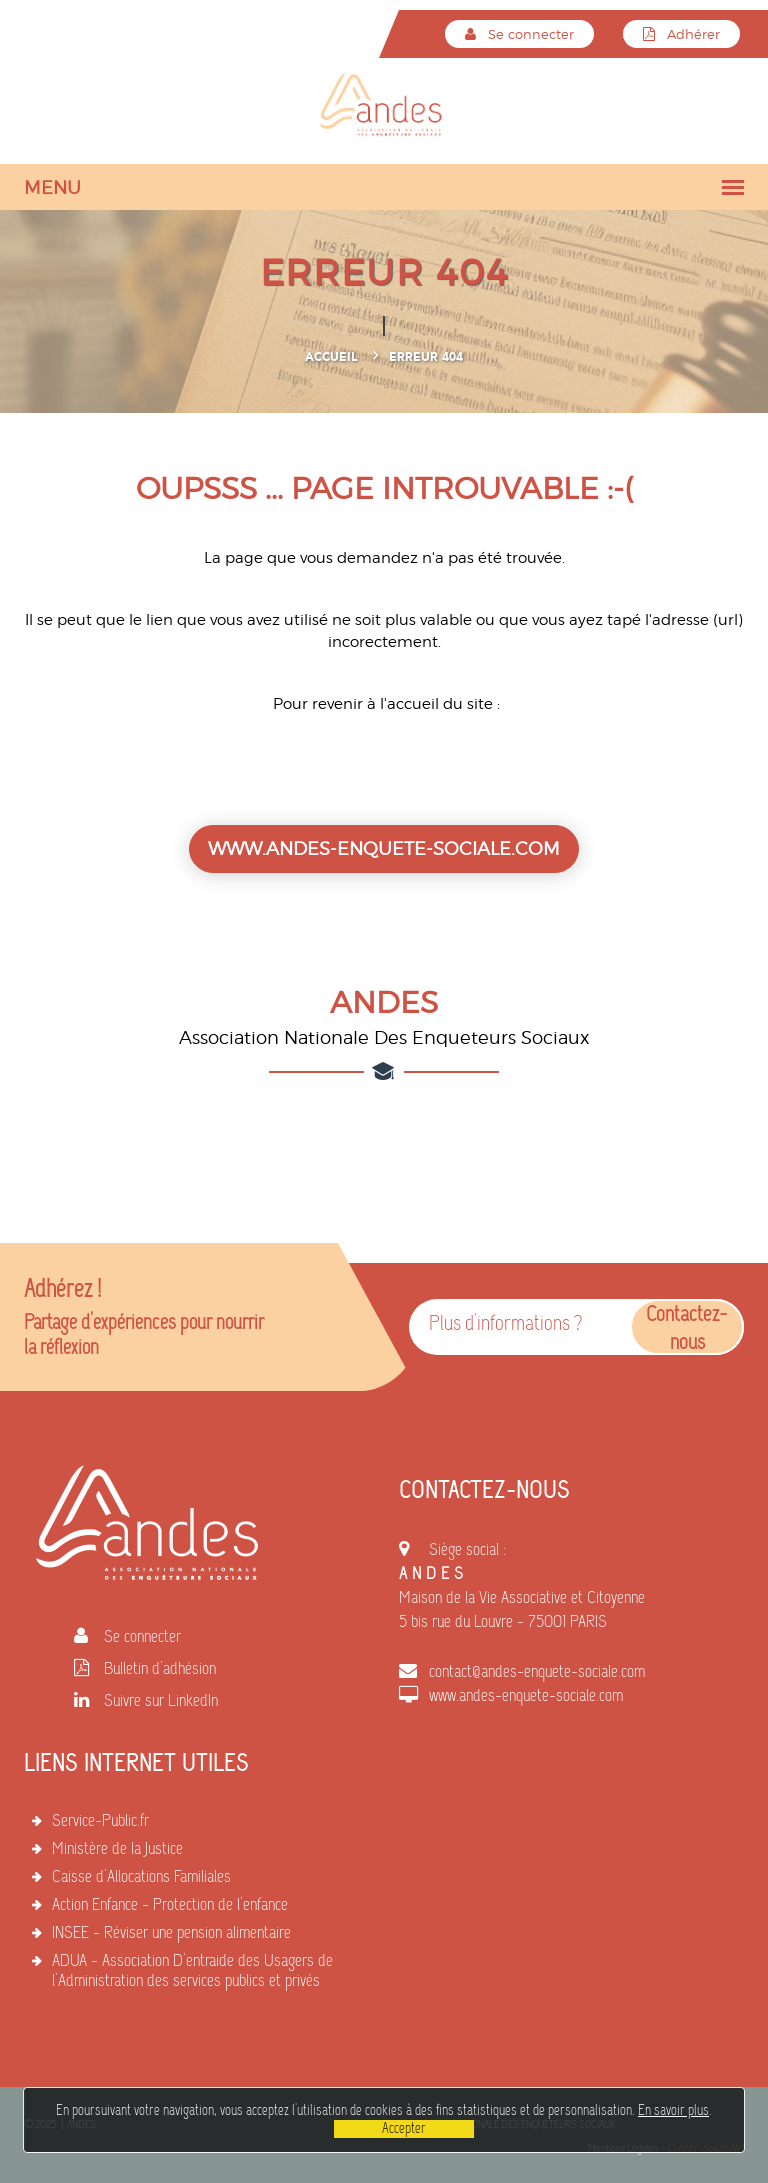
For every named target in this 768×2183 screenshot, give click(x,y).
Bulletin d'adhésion (160, 1670)
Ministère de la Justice (117, 1850)
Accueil (331, 357)
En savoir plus (673, 2111)
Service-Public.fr (100, 1822)
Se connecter (519, 34)
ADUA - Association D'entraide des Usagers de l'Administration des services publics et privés (192, 1972)
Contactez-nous (687, 1329)
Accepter (404, 2129)
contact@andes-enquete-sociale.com (537, 1673)
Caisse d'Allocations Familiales (141, 1878)
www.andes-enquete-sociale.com (526, 1697)
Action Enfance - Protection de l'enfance (170, 1906)
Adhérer (681, 34)
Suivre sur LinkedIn (161, 1702)
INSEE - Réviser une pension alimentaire (171, 1934)
